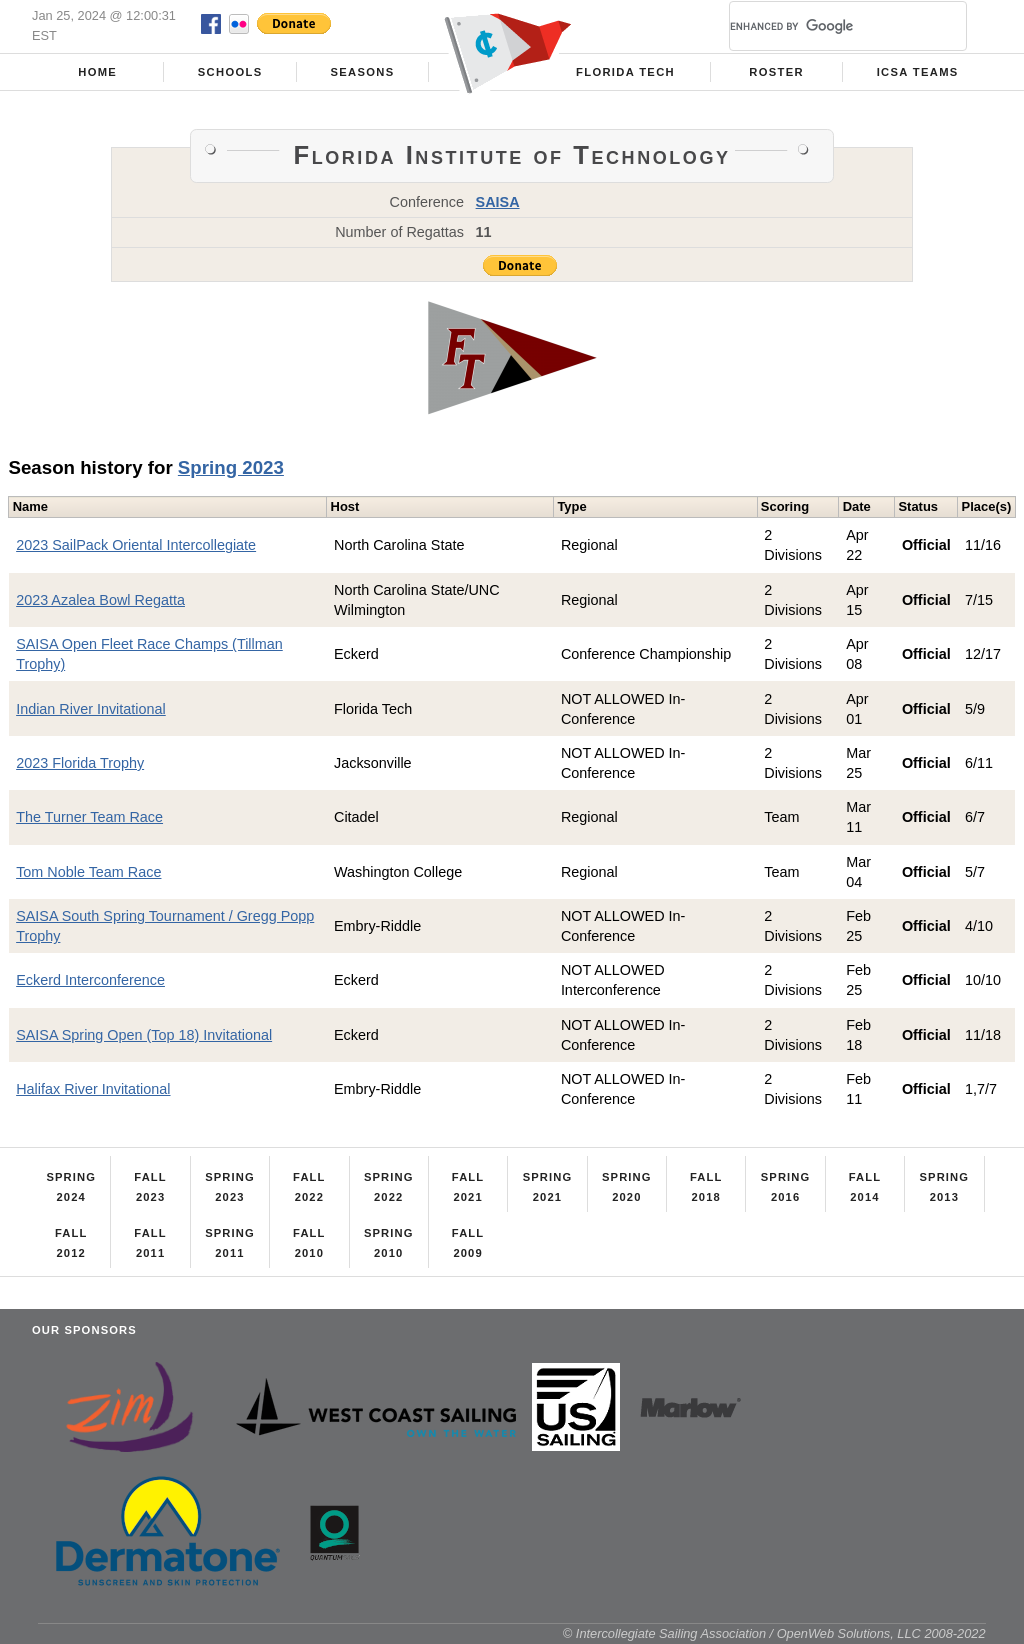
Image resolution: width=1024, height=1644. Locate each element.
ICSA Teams (918, 72)
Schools (230, 72)
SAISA (498, 202)
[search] (824, 26)
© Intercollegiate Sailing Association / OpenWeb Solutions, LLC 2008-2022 (774, 1633)
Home (97, 72)
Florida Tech (625, 72)
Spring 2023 (231, 467)
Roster (776, 72)
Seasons (362, 72)
